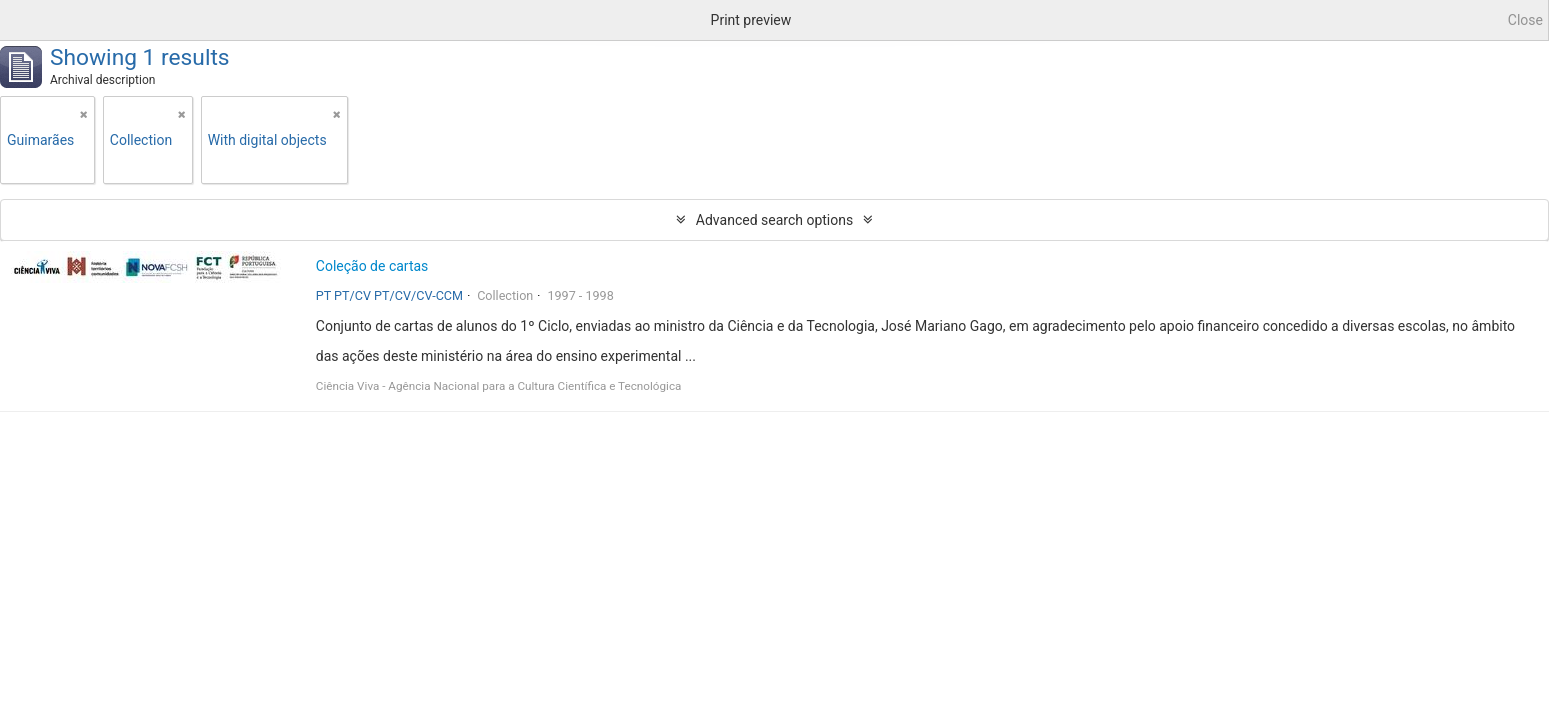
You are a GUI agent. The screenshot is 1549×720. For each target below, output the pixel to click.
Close (1525, 20)
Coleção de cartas (372, 266)
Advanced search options (774, 220)
